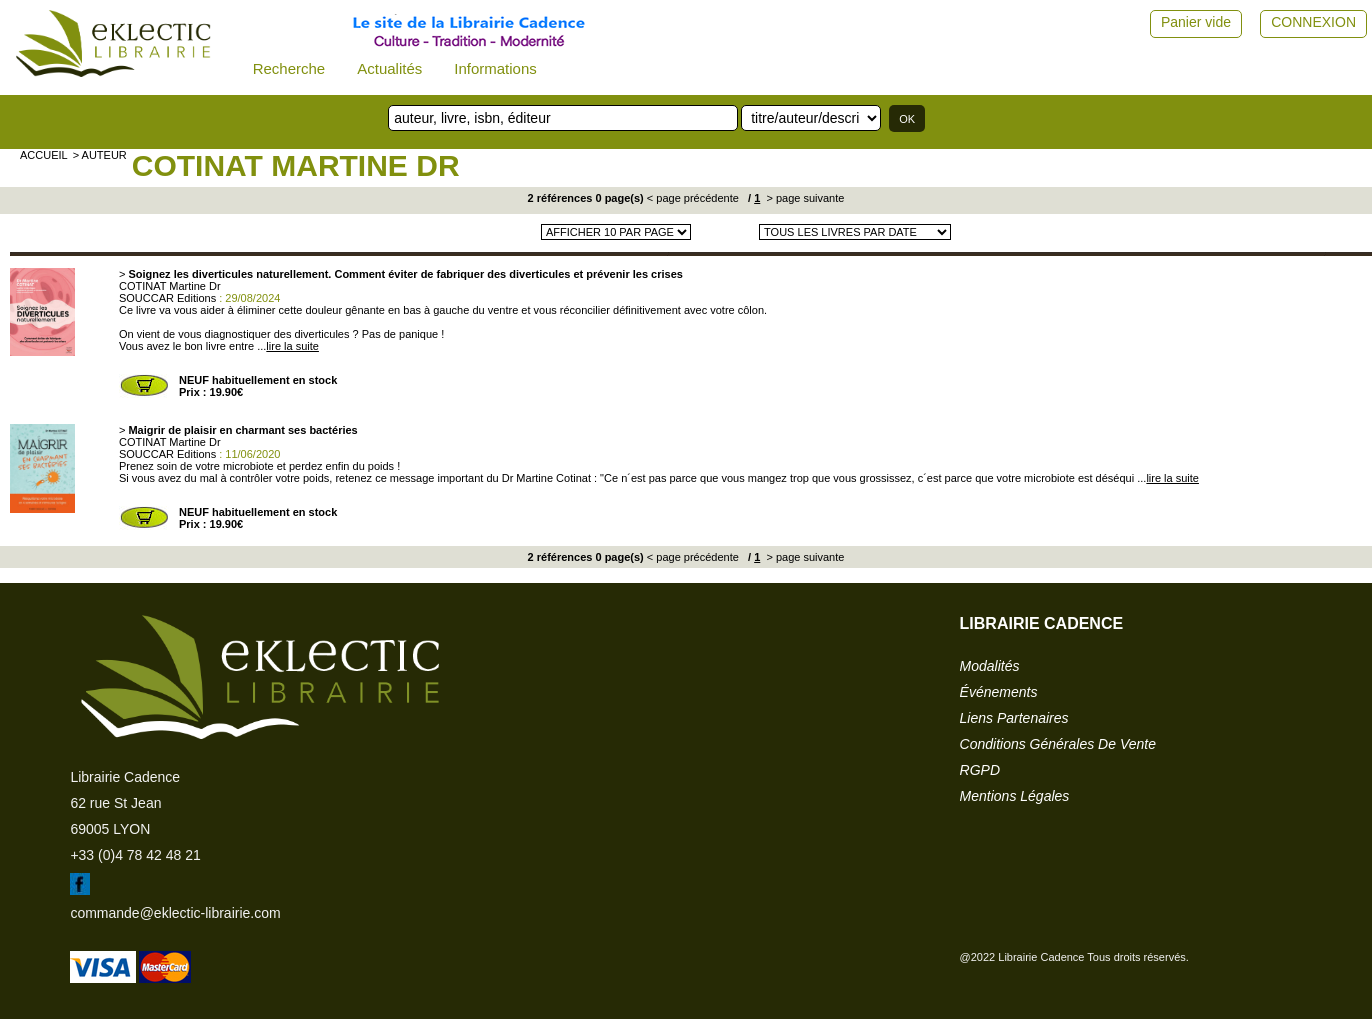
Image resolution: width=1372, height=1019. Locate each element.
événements (999, 692)
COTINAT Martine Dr (296, 165)
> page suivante (803, 198)
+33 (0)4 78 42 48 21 (135, 855)
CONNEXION (1313, 22)
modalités (990, 666)
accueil (44, 155)
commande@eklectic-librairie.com (175, 913)
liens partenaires (1014, 718)
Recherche (289, 68)
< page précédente (693, 198)
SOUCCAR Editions (167, 298)
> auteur (100, 155)
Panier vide (1196, 22)
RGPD (980, 770)
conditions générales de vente (1058, 744)
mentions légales (1015, 796)
